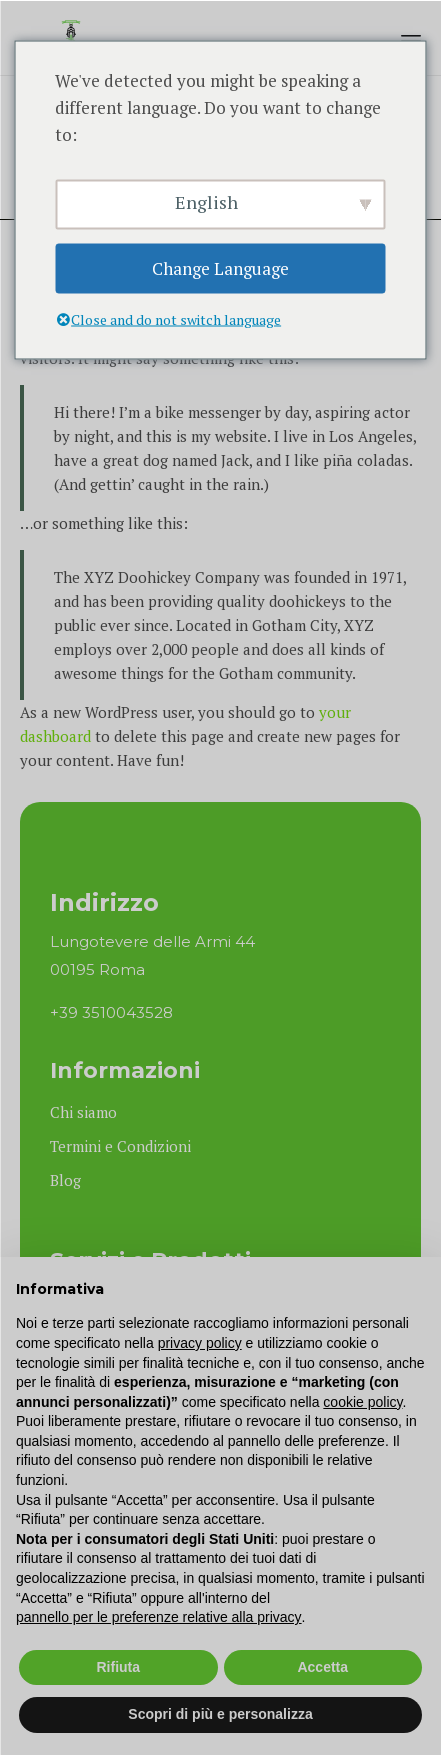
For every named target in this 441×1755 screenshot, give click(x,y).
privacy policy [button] (200, 1343)
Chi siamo (83, 1112)
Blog (65, 1180)
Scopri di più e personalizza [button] (220, 1714)
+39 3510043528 (111, 1012)
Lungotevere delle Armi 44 (152, 941)
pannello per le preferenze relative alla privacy (159, 1617)
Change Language (220, 268)
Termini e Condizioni (120, 1146)
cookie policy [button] (362, 1402)
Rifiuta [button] (118, 1667)
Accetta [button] (322, 1667)
